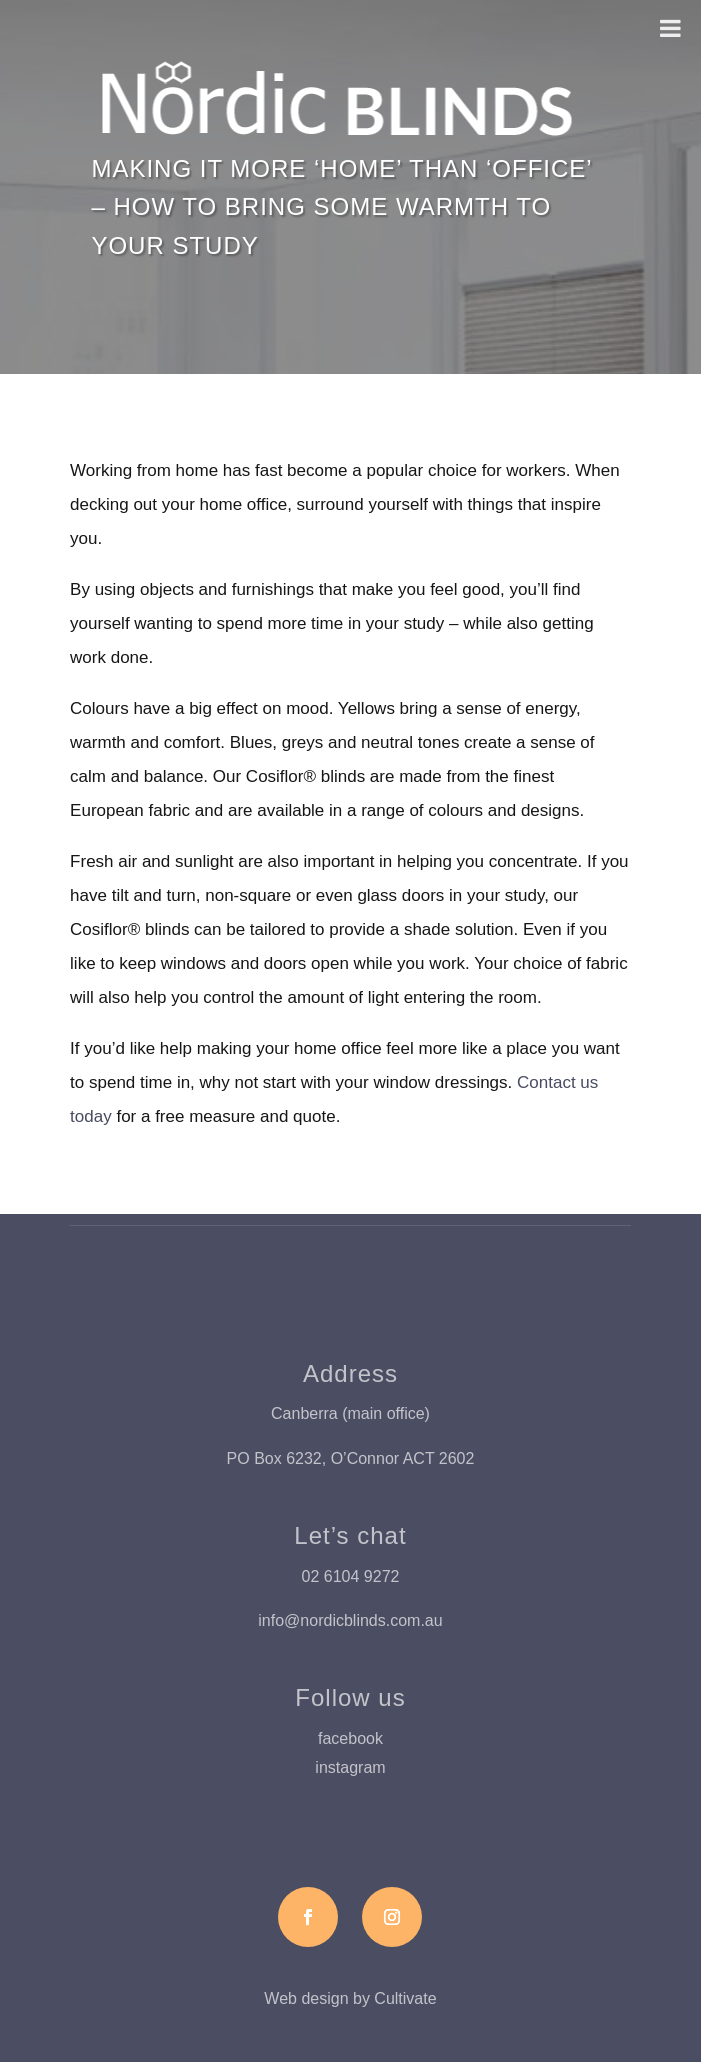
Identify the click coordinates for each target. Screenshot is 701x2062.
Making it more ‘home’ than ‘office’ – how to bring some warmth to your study (341, 207)
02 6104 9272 (351, 1576)
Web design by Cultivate (350, 1998)
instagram (350, 1767)
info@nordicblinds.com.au (350, 1620)
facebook (350, 1738)
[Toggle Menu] (670, 28)
